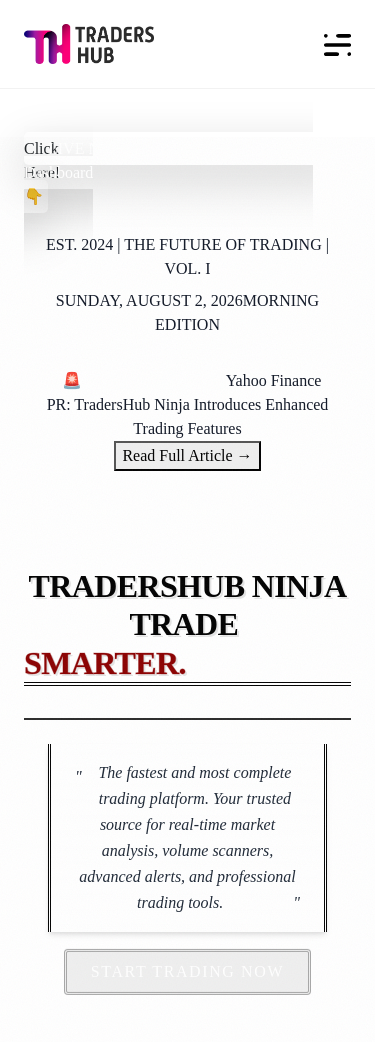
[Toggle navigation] (332, 43)
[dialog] (337, 1002)
